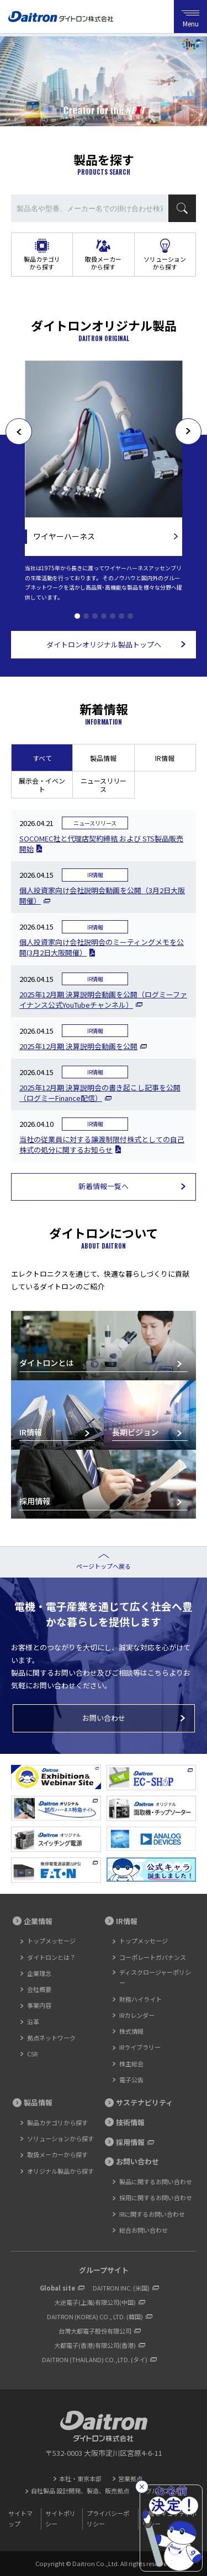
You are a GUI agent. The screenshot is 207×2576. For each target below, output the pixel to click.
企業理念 (39, 1973)
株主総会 (131, 2063)
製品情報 (103, 758)
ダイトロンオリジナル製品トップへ (103, 644)
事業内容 (39, 2005)
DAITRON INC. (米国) (121, 2287)
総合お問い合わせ (143, 2230)
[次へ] (188, 431)
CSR (32, 2053)
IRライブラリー (140, 2047)
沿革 (33, 2021)
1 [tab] (77, 616)
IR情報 (164, 758)
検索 (182, 208)
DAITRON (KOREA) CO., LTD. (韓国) (95, 2316)
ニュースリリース (103, 784)
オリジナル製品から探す (60, 2171)
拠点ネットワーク (51, 2037)
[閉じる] (141, 2486)
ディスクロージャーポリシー (155, 1977)
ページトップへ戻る (103, 1566)
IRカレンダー (137, 2015)
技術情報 (130, 2122)
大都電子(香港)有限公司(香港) (95, 2345)
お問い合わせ (103, 1718)
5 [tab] (112, 616)
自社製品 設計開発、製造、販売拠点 (80, 2490)
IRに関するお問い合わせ (152, 2214)
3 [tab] (95, 616)
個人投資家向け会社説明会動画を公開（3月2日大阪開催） (102, 895)
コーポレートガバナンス (152, 1957)
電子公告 (131, 2079)
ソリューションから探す (165, 263)
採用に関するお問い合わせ (155, 2197)
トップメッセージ (51, 1940)
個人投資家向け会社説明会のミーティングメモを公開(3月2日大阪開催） (101, 947)
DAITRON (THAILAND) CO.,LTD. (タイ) (94, 2359)
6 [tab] (121, 616)
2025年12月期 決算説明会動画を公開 (78, 1046)
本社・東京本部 (80, 2478)
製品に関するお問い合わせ (155, 2181)
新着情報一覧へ (103, 1186)
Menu (190, 17)
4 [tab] (104, 616)
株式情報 (131, 2031)
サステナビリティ (144, 2102)
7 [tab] (130, 616)
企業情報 (38, 1921)
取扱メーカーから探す (103, 263)
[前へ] (19, 431)
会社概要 (39, 1989)
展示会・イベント (42, 784)
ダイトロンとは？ (51, 1957)
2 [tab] (86, 616)
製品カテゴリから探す (42, 263)
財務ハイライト (140, 1999)
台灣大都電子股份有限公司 (95, 2330)
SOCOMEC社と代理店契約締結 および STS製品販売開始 (101, 843)
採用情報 (130, 2142)
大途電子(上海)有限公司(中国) (95, 2302)
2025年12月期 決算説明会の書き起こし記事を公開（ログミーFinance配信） (100, 1092)
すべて (42, 758)
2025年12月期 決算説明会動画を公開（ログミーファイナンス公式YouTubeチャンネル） (103, 999)
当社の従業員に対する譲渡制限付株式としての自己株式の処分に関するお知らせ (101, 1144)
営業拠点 (130, 2478)
